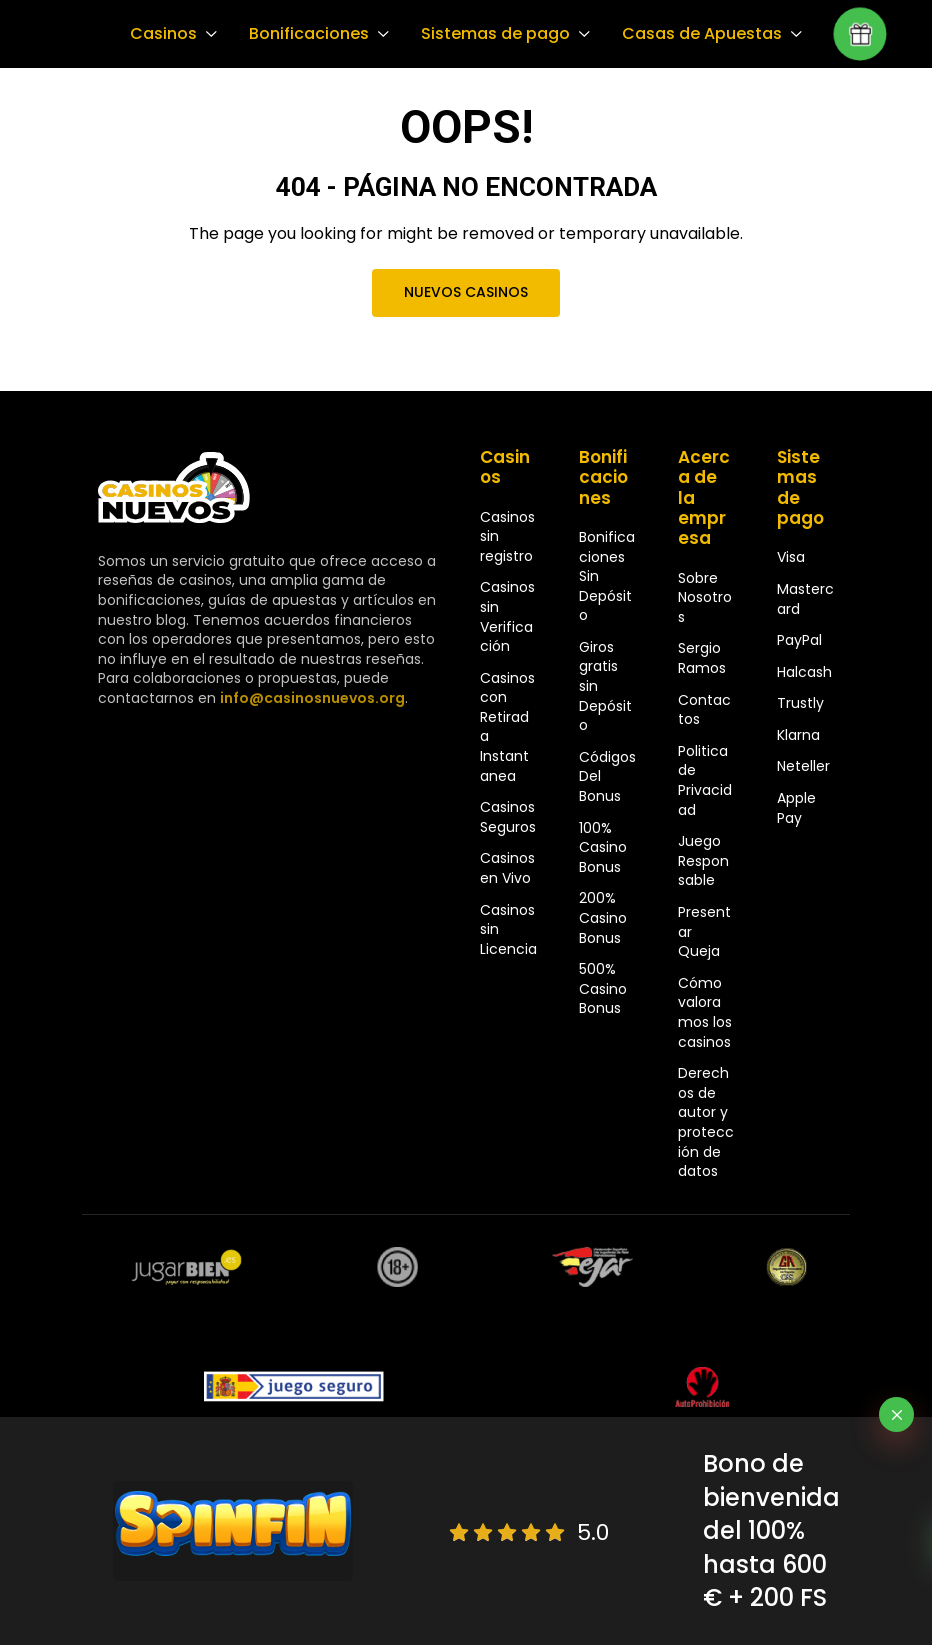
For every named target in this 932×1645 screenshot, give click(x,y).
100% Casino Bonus (603, 847)
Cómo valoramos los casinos (705, 1012)
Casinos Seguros (508, 817)
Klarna (798, 735)
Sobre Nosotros (705, 597)
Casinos (162, 34)
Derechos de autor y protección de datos (706, 1122)
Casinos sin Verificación (507, 616)
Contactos (704, 710)
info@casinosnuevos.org (310, 698)
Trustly (800, 703)
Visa (791, 557)
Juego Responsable (703, 860)
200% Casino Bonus (603, 917)
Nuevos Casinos (466, 292)
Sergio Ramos (702, 658)
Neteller (803, 766)
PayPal (799, 640)
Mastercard (805, 599)
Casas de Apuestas (693, 34)
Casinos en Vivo (507, 868)
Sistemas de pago (490, 34)
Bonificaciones (306, 34)
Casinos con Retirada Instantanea (507, 727)
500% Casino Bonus (603, 988)
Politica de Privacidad (705, 780)
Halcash (804, 672)
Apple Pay (796, 808)
